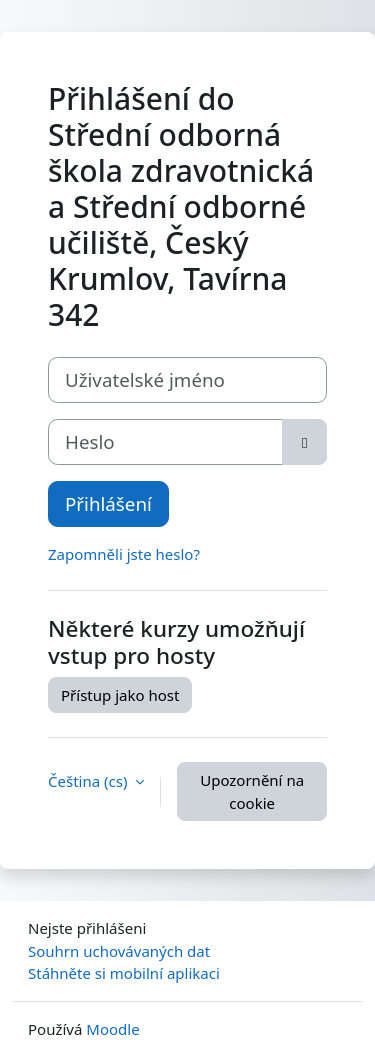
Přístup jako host (120, 695)
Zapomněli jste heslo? (124, 554)
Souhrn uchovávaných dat (119, 951)
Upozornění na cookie (252, 791)
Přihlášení (108, 503)
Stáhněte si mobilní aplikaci (124, 973)
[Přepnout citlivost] (304, 442)
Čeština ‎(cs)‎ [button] (89, 781)
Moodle (112, 1029)
